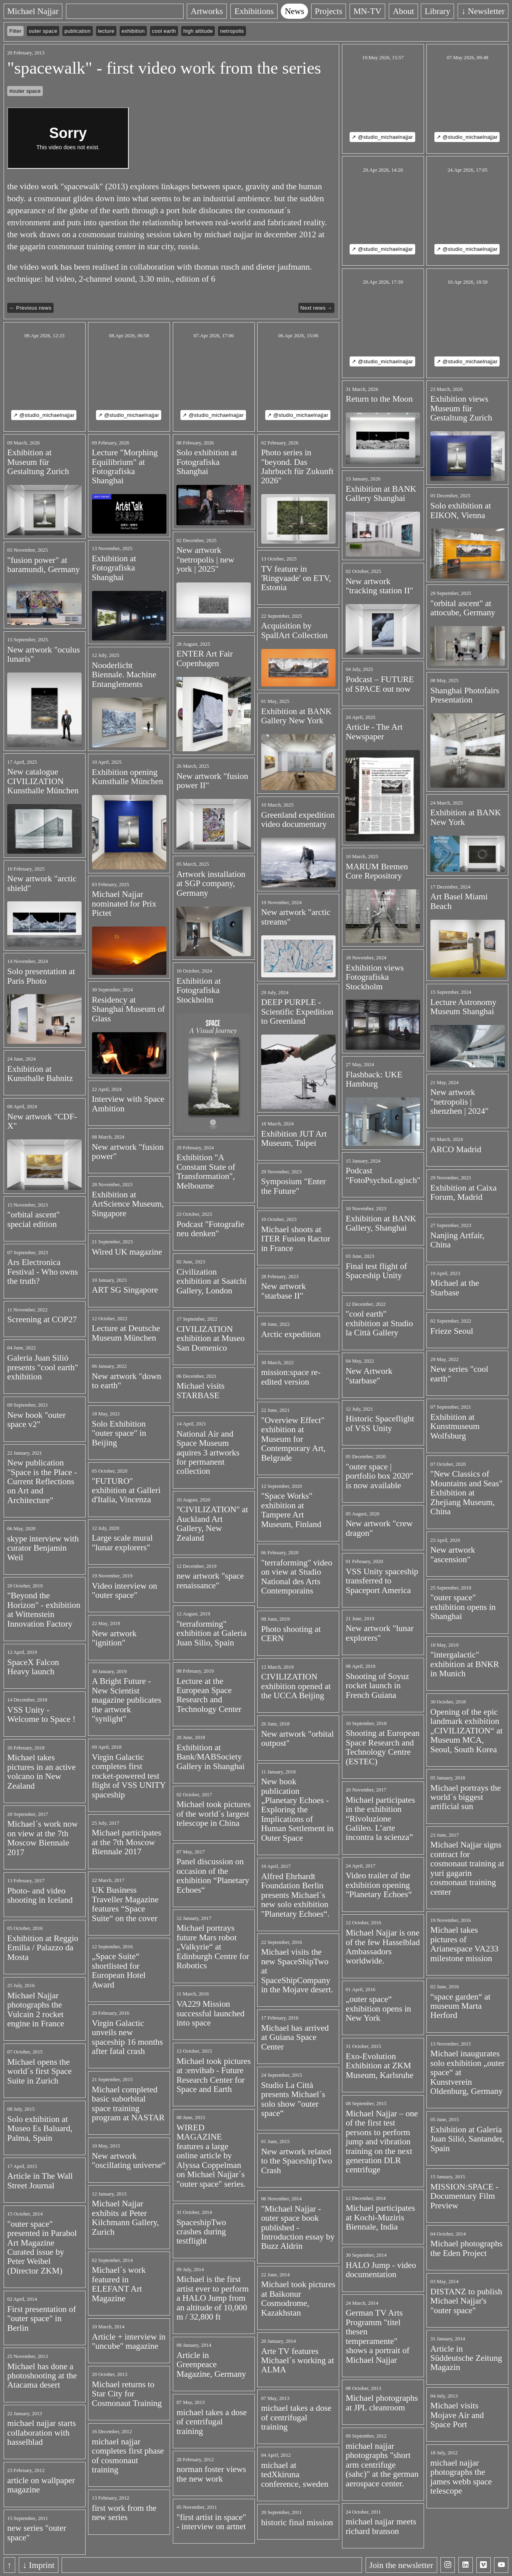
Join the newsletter (401, 2565)
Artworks (207, 11)
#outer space (25, 91)
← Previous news (30, 308)
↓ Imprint (38, 2565)
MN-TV (368, 11)
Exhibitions (253, 11)
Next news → (316, 308)
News (294, 11)
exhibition (133, 31)
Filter (15, 31)
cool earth (164, 31)
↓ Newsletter (483, 11)
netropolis (232, 31)
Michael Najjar (33, 11)
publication (77, 31)
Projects (328, 11)
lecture (106, 31)
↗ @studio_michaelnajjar (382, 137)
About (403, 11)
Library (437, 11)
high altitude (198, 31)
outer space (43, 31)
